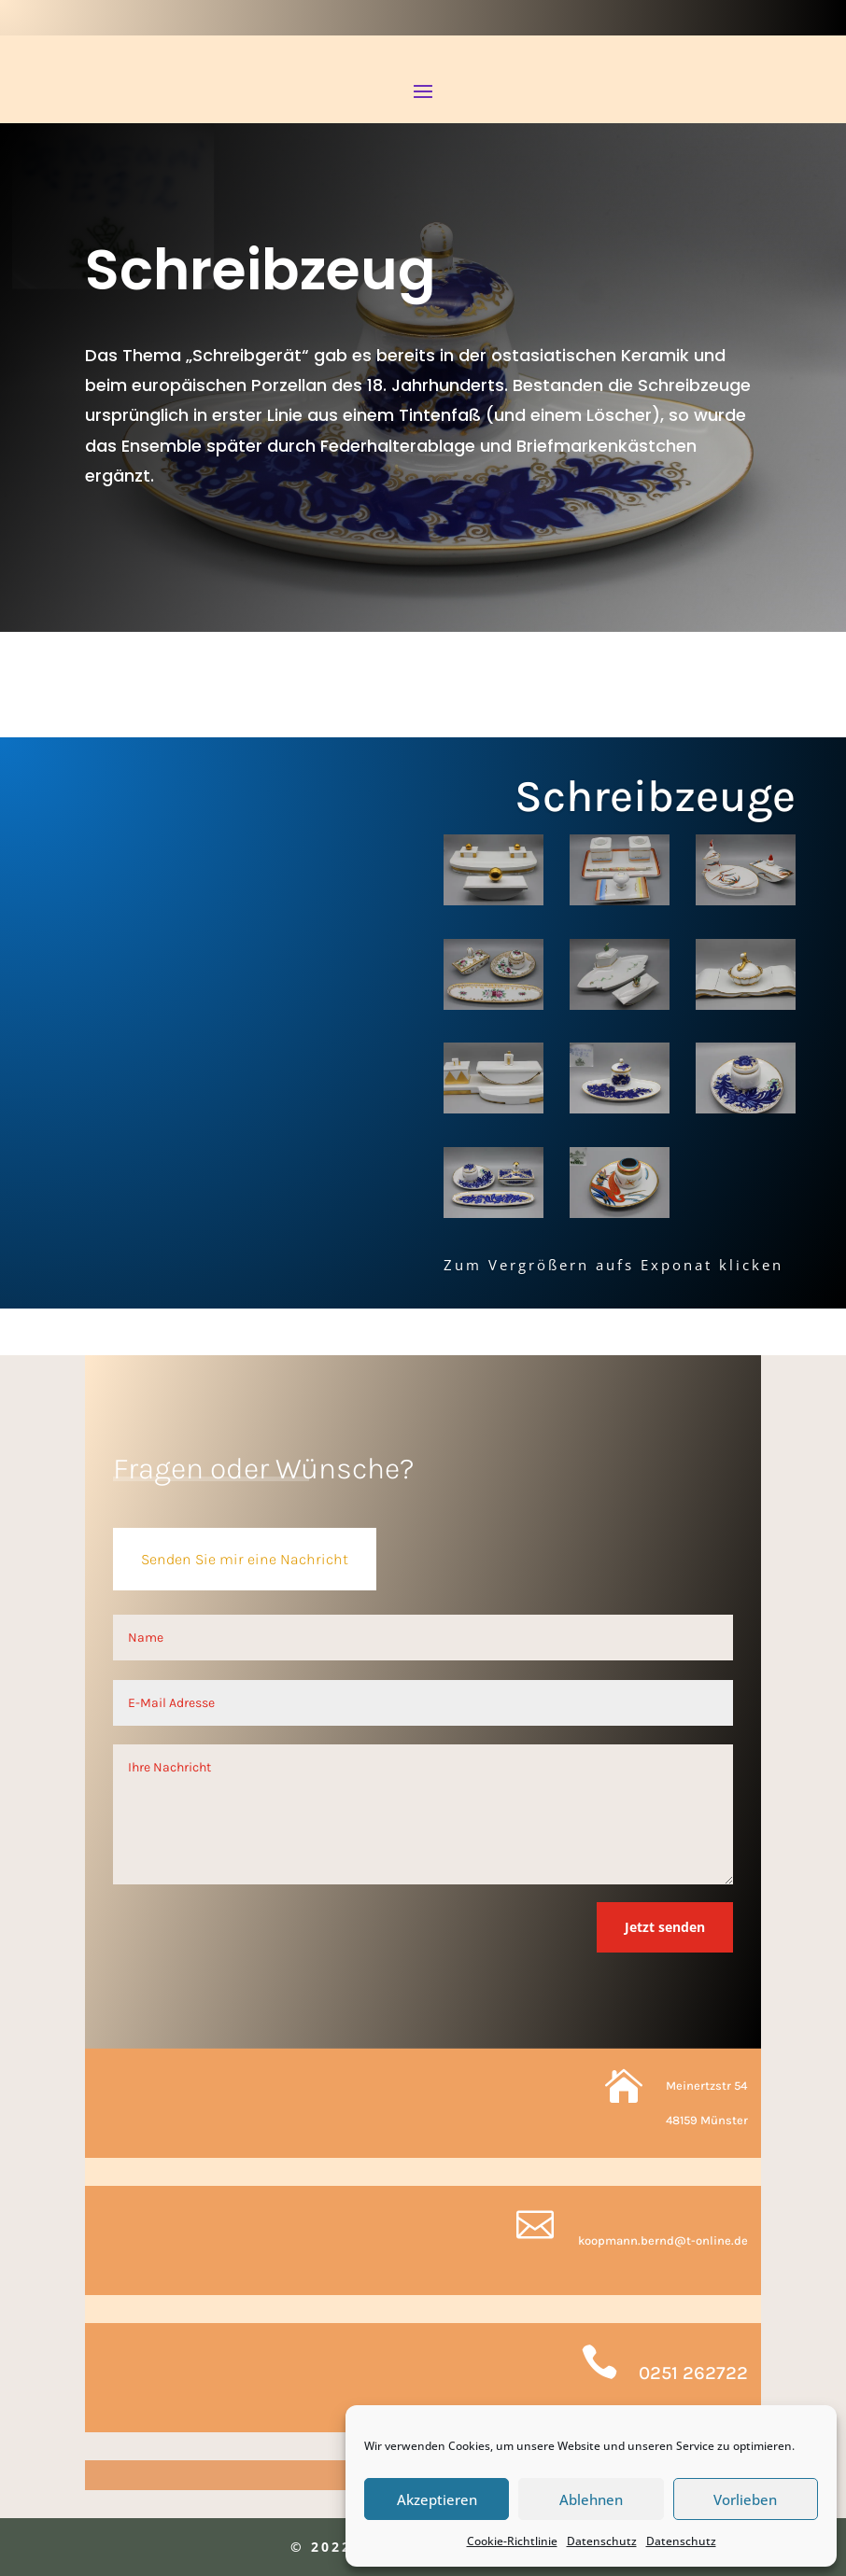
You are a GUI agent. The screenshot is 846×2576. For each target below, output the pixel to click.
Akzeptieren (437, 2499)
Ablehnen (591, 2499)
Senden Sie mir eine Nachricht (244, 1559)
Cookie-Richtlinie (512, 2541)
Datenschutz (602, 2541)
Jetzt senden (665, 1927)
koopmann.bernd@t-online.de (663, 2240)
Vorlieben (745, 2499)
